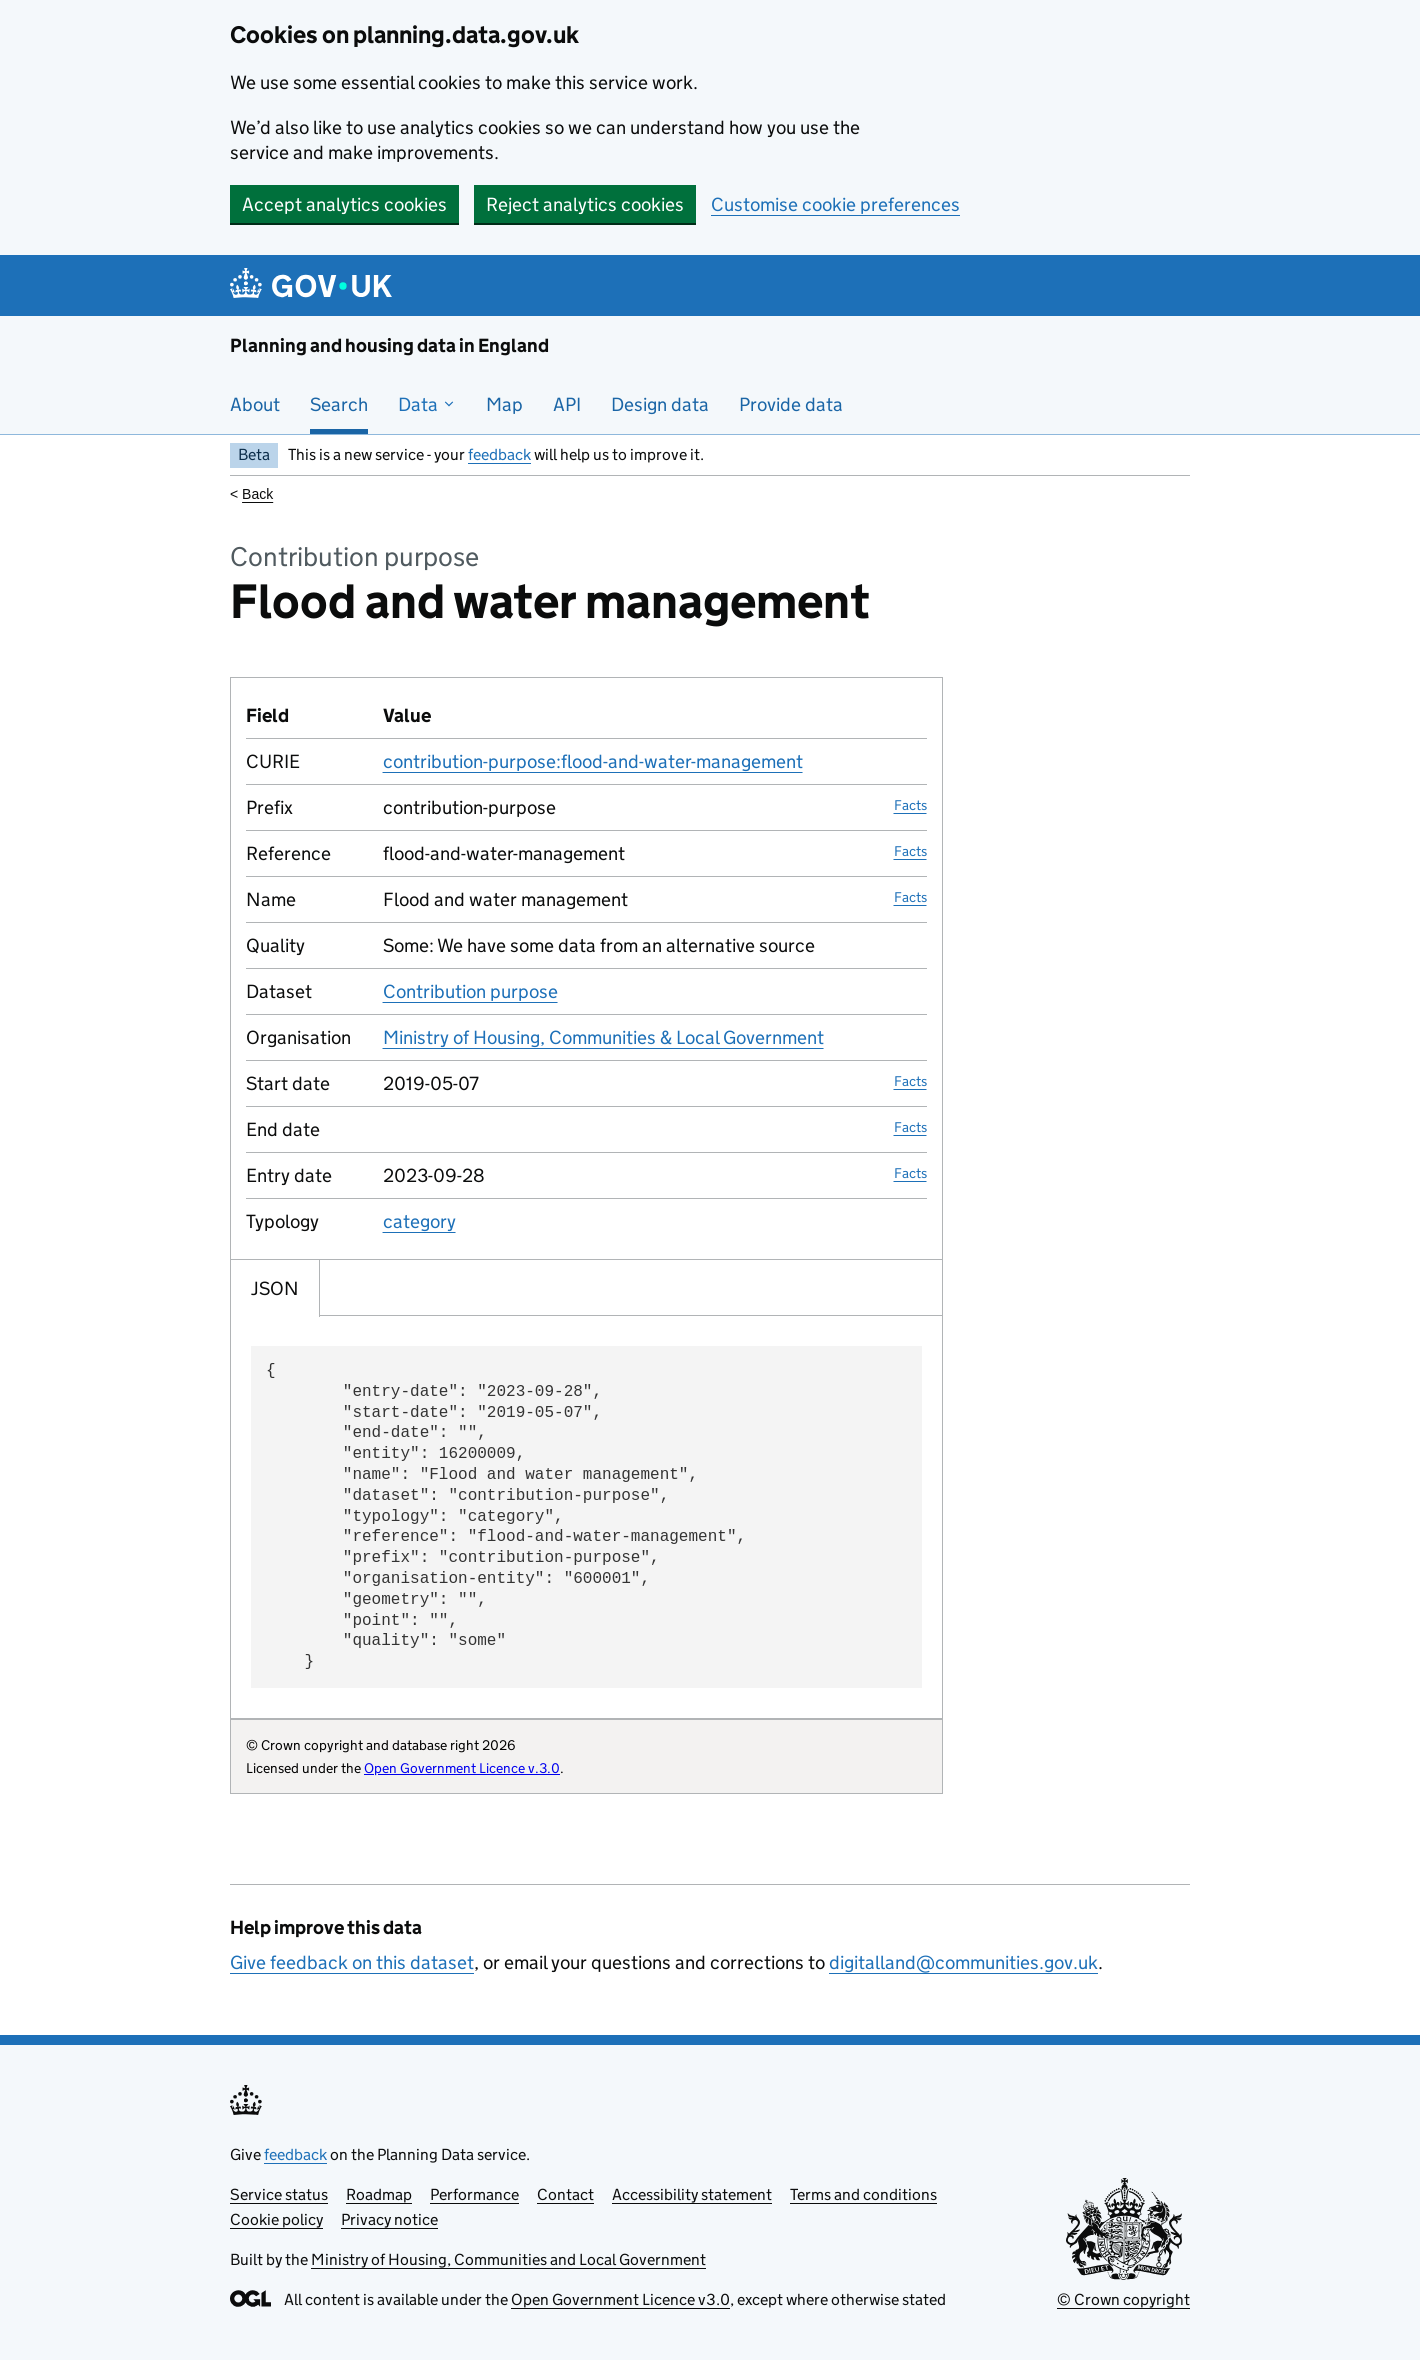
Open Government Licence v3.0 (620, 2299)
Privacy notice (389, 2219)
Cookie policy (276, 2219)
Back (257, 494)
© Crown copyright (1123, 2299)
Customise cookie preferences (835, 204)
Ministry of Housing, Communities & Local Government (603, 1037)
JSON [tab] (275, 1288)
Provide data (791, 404)
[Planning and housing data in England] (314, 285)
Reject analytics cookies (585, 204)
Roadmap (379, 2194)
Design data (660, 404)
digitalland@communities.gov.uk (963, 1962)
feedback (499, 454)
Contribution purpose (470, 991)
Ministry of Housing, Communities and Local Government (508, 2259)
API (567, 404)
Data (427, 404)
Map (504, 404)
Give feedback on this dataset (352, 1962)
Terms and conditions (863, 2194)
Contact (565, 2194)
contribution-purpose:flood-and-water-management (593, 761)
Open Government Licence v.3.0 (462, 1768)
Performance (474, 2194)
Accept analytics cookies (344, 204)
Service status (279, 2194)
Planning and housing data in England (389, 345)
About (255, 404)
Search (339, 404)
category (419, 1221)
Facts (910, 805)
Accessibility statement (692, 2194)
